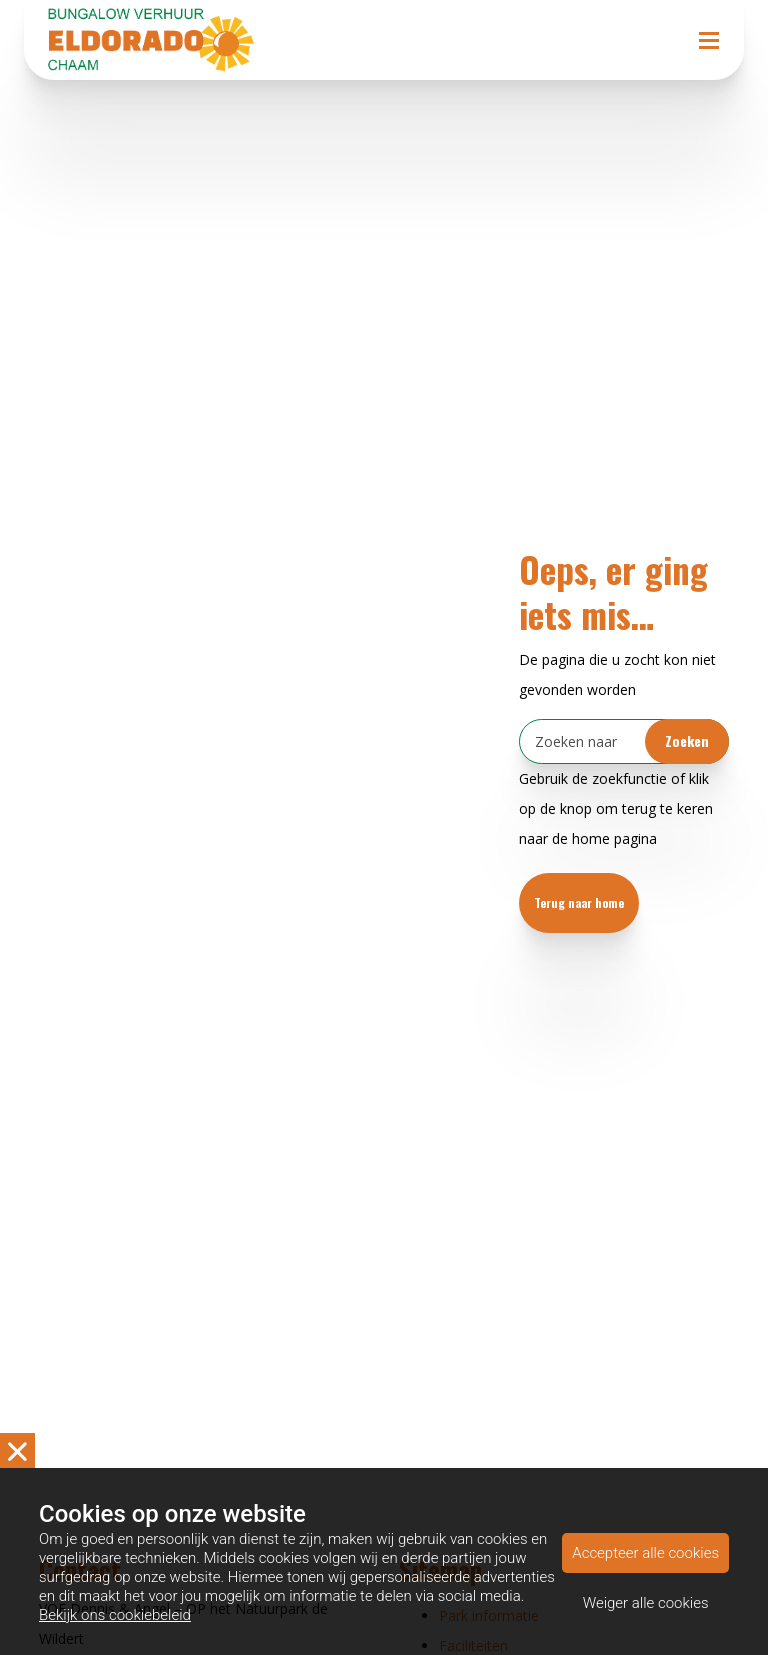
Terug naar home (579, 902)
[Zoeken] (624, 741)
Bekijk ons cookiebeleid (115, 1615)
